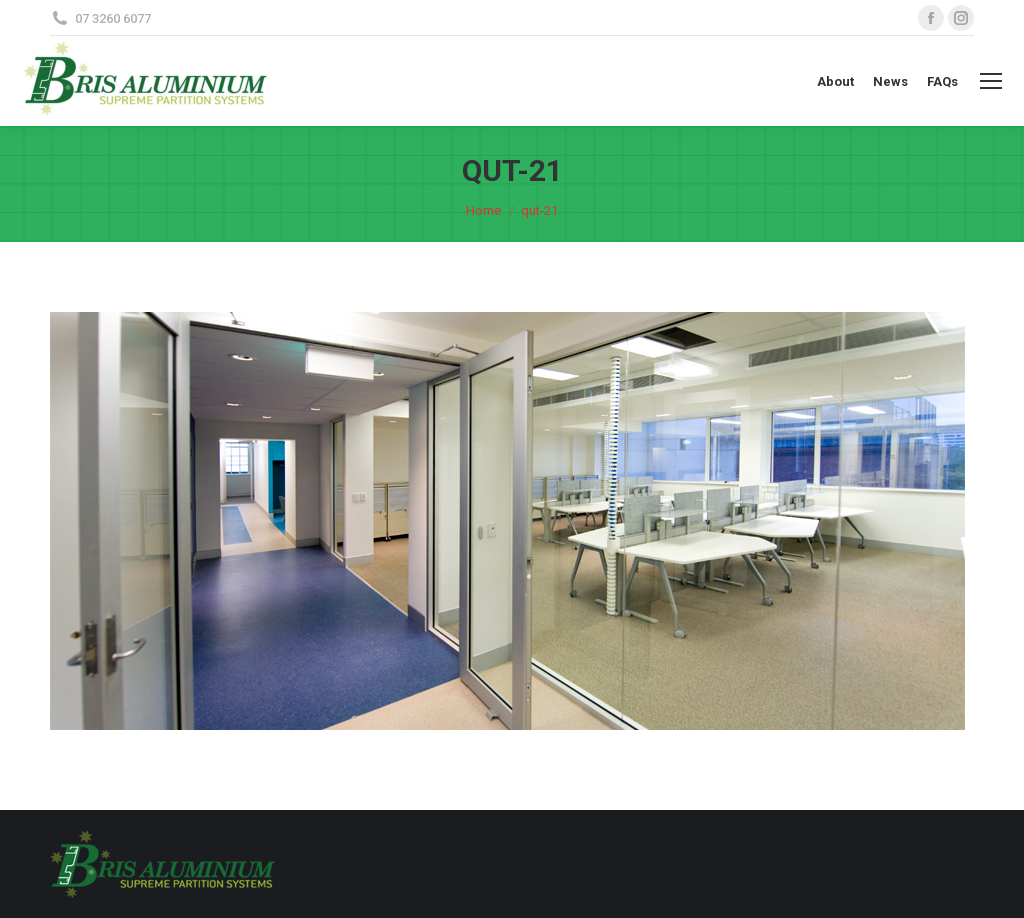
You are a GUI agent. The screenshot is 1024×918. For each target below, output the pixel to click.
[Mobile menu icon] (991, 81)
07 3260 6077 (113, 18)
